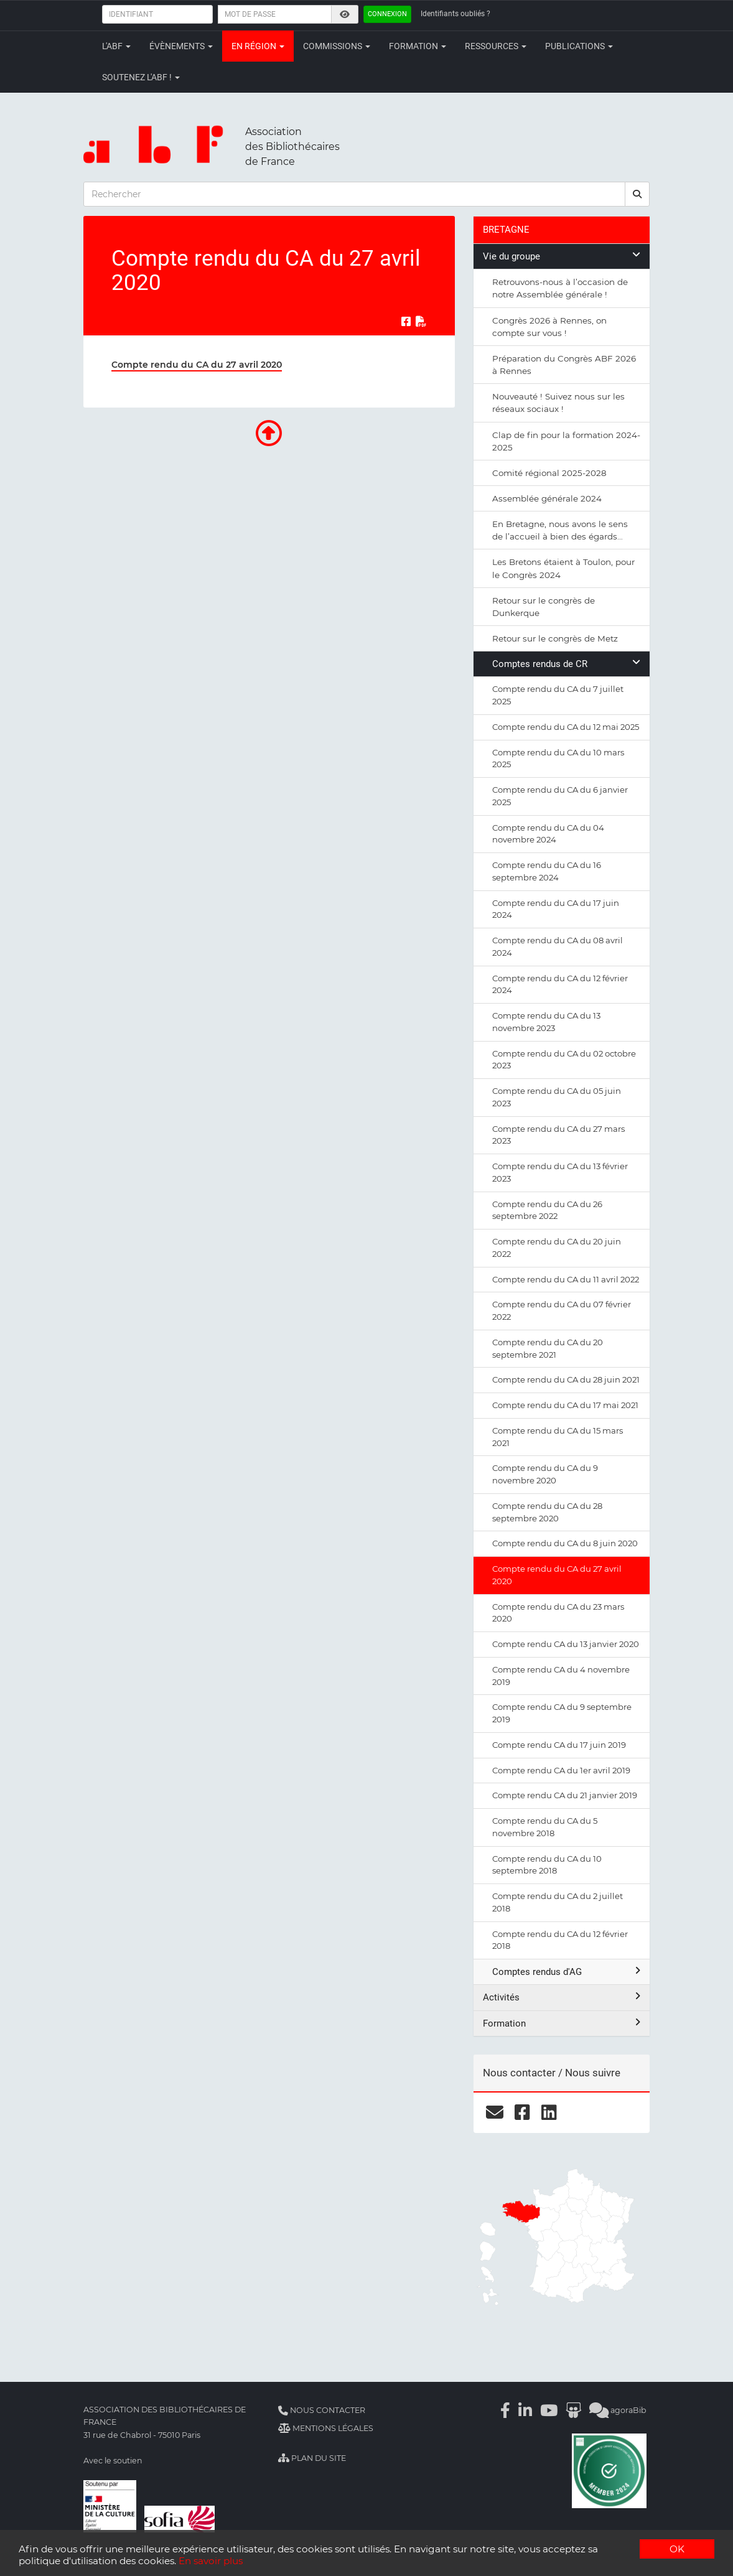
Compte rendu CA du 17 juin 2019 (559, 1745)
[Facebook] (505, 2410)
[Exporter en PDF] (421, 321)
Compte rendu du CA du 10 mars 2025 (558, 758)
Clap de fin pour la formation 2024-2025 (566, 441)
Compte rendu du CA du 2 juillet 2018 (557, 1902)
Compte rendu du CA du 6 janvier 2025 (560, 796)
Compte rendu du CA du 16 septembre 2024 (546, 871)
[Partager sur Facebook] (406, 321)
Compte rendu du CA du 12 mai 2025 (565, 727)
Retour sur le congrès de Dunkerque (543, 606)
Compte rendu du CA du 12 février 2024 (560, 984)
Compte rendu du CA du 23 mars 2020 (558, 1613)
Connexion (387, 14)
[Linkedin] (525, 2410)
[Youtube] (549, 2410)
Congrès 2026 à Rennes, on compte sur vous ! (549, 326)
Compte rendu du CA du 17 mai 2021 (565, 1405)
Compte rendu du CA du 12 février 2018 (560, 1940)
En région (257, 46)
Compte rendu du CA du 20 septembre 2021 (547, 1348)
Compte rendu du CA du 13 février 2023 (560, 1172)
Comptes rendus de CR (566, 664)
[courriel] (494, 2112)
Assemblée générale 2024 (547, 498)
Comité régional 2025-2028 (549, 473)
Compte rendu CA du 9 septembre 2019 (562, 1713)
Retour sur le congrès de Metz (555, 638)
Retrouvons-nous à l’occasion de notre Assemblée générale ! (560, 288)
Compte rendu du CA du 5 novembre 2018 (544, 1827)
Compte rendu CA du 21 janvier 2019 (564, 1795)
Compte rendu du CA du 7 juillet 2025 (557, 695)
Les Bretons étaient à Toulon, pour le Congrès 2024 (563, 568)
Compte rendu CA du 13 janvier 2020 (565, 1644)
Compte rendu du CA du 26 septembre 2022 (547, 1210)
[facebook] (522, 2112)
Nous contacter (321, 2410)
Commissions (336, 46)
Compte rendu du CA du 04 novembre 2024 (548, 834)
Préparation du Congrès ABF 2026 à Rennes (564, 364)
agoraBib (618, 2410)
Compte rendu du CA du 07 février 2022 (561, 1310)
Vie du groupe (561, 256)
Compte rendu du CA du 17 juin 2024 (555, 909)
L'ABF (116, 46)
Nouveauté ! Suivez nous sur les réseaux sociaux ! (558, 402)
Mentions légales (325, 2428)
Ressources (495, 46)
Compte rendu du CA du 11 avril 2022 (565, 1279)
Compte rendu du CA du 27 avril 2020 (196, 364)
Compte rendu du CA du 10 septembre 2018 (547, 1865)
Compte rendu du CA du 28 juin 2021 (566, 1379)
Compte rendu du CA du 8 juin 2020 (565, 1543)
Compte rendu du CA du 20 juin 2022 (556, 1247)
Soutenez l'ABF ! (141, 77)
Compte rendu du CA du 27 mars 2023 (558, 1135)
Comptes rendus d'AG (566, 1971)
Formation (417, 46)
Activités (561, 1997)
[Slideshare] (573, 2410)
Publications (579, 46)
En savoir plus (211, 2561)
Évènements (181, 46)
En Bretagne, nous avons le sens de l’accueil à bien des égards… (560, 530)
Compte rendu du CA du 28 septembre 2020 (547, 1512)
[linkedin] (549, 2112)
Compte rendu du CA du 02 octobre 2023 (564, 1059)
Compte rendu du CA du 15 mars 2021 (557, 1437)
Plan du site (312, 2458)
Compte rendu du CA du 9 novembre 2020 (545, 1474)
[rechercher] (637, 194)
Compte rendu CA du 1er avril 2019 (561, 1770)
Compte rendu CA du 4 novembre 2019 (561, 1675)
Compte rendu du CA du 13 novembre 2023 (546, 1021)
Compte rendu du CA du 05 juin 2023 (556, 1097)
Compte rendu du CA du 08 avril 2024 (557, 946)
